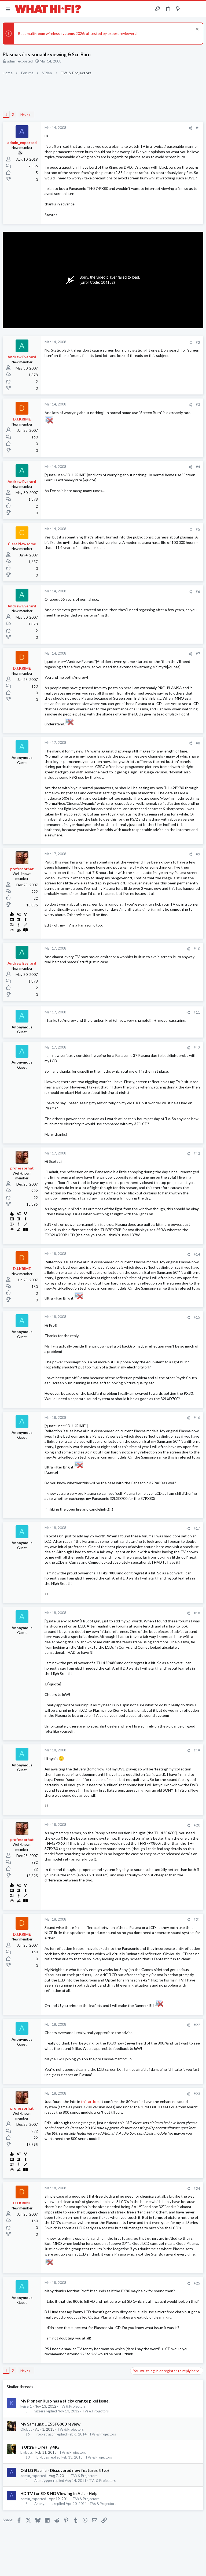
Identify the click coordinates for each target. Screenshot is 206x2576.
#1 (198, 128)
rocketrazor (45, 2434)
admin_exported (20, 61)
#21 (197, 1919)
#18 (197, 1613)
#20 (197, 1825)
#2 (198, 342)
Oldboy (26, 2429)
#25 (197, 2283)
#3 (198, 405)
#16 (197, 1418)
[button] (8, 9)
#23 (197, 2094)
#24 (197, 2188)
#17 (197, 1528)
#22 (197, 2025)
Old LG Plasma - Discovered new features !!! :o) (64, 2470)
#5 (198, 529)
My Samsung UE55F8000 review (50, 2424)
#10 (197, 949)
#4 (198, 467)
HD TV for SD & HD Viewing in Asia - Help (59, 2493)
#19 (197, 1750)
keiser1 (26, 2406)
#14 (197, 1254)
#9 (198, 854)
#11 (197, 1012)
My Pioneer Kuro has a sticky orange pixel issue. (64, 2400)
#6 (198, 591)
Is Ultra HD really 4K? (39, 2447)
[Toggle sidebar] (188, 9)
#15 (197, 1317)
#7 (198, 654)
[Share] (190, 128)
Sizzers (39, 2411)
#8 (198, 743)
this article (90, 2101)
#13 (197, 1154)
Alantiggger (43, 2480)
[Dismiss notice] (196, 30)
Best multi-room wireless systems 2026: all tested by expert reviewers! (78, 33)
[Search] (198, 9)
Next (24, 115)
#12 (197, 1048)
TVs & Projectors (72, 2406)
